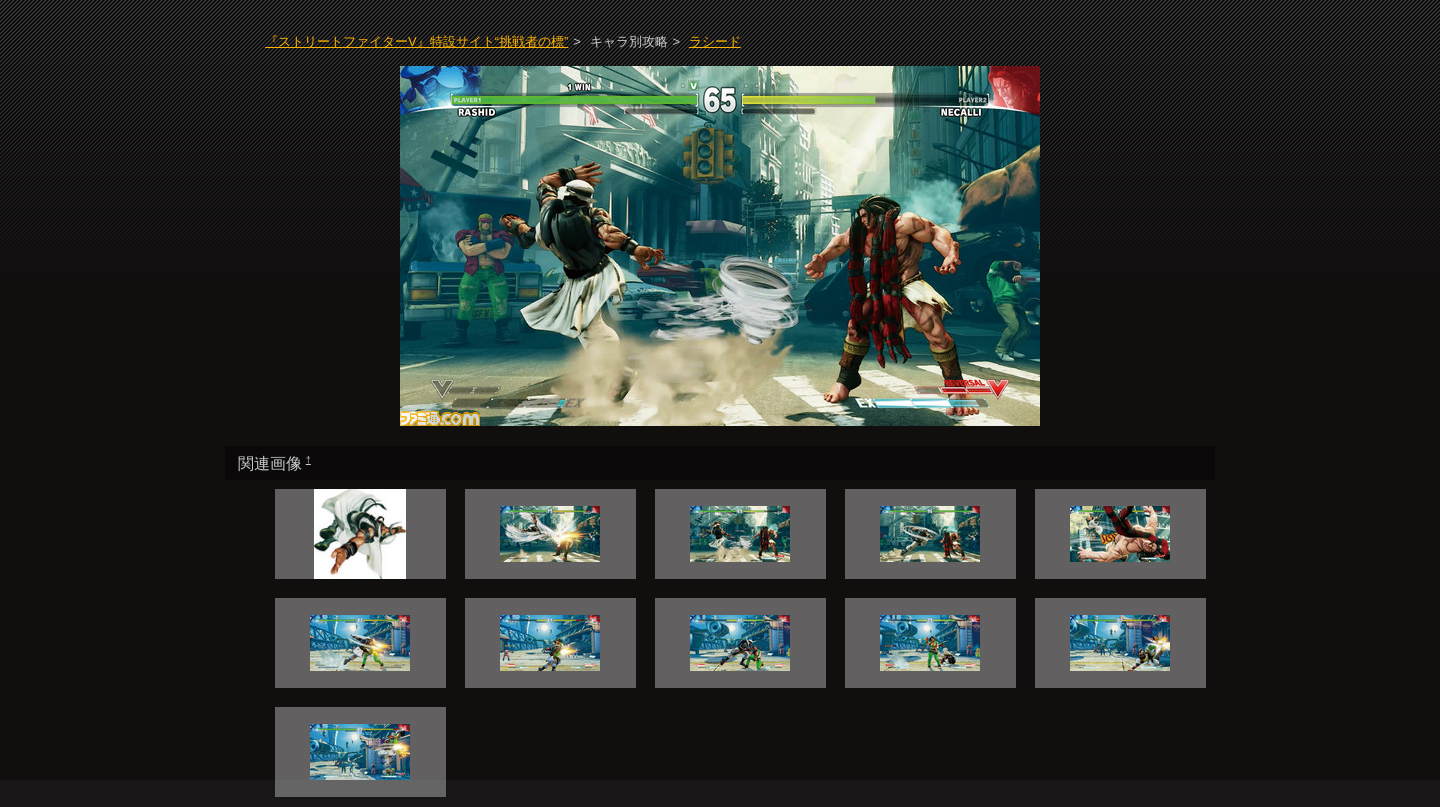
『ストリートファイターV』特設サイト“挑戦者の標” (416, 41)
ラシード (715, 41)
